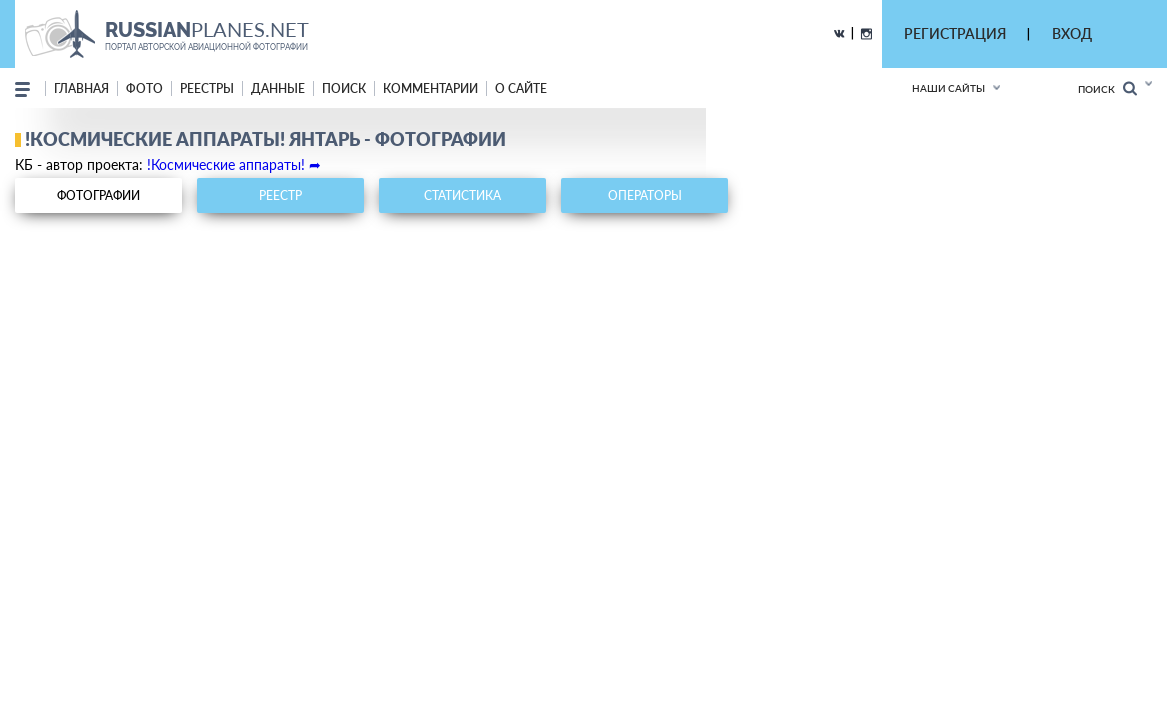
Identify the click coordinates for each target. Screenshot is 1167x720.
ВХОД (1072, 33)
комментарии (430, 88)
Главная (81, 88)
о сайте (521, 88)
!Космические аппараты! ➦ (234, 164)
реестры (207, 88)
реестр (280, 195)
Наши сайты (948, 88)
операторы (645, 195)
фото (144, 88)
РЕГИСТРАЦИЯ (955, 33)
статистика (462, 195)
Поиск (1107, 88)
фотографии (98, 195)
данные (278, 88)
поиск (344, 88)
